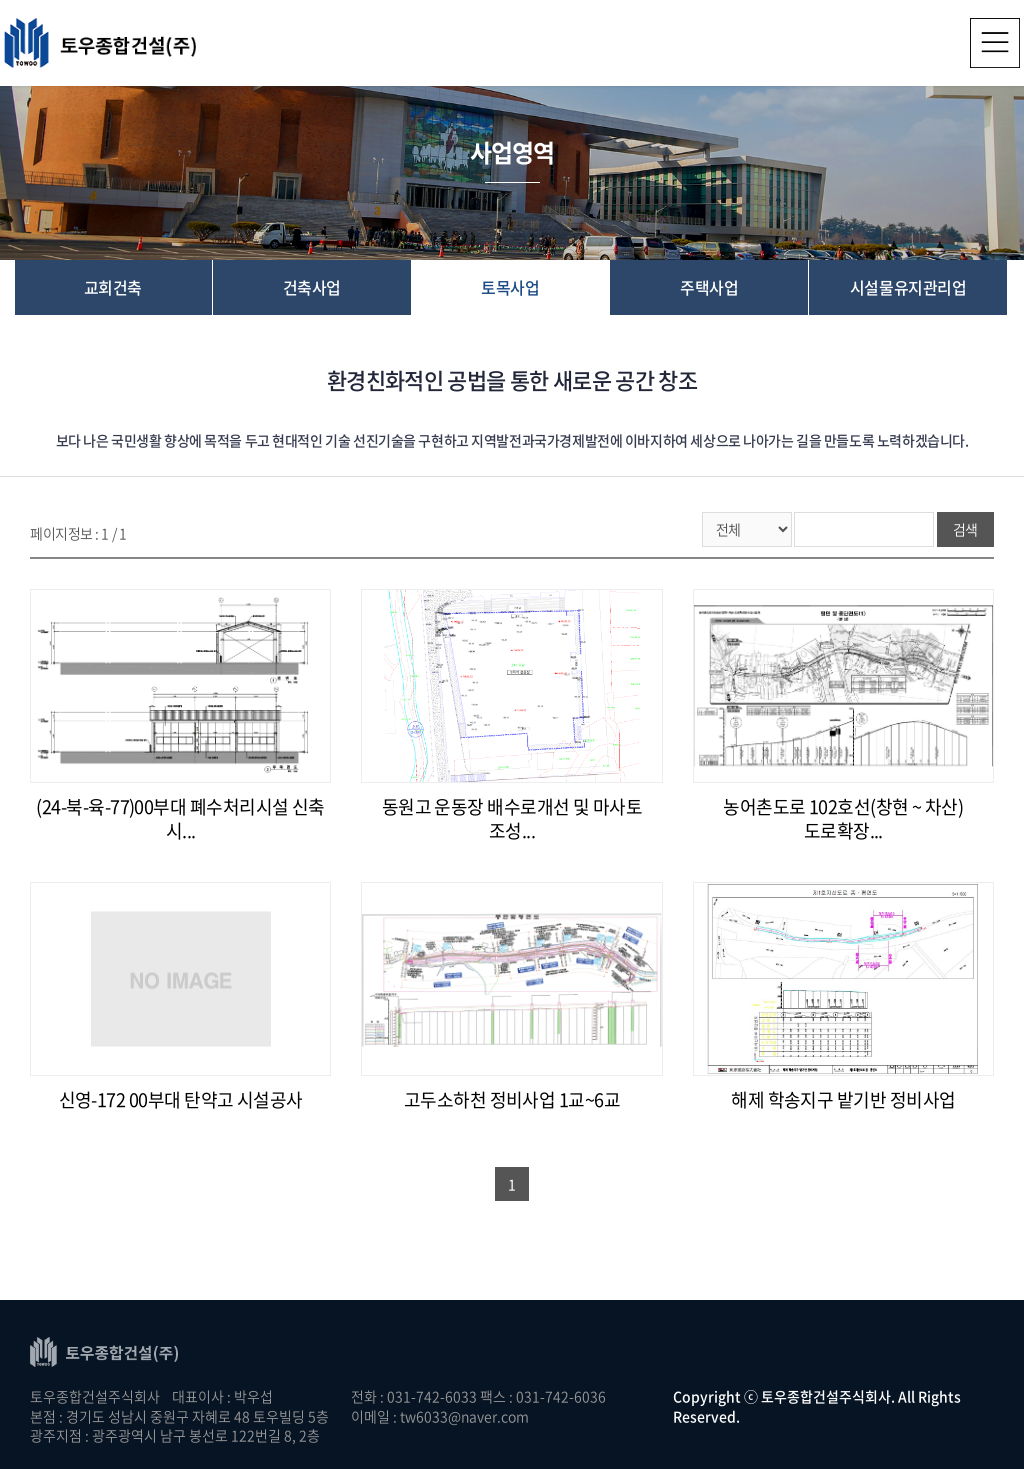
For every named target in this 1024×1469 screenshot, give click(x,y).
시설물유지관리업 (908, 287)
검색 (965, 529)
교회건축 (113, 287)
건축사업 (312, 287)
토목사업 (510, 287)
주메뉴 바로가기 (0, 0)
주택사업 (709, 287)
